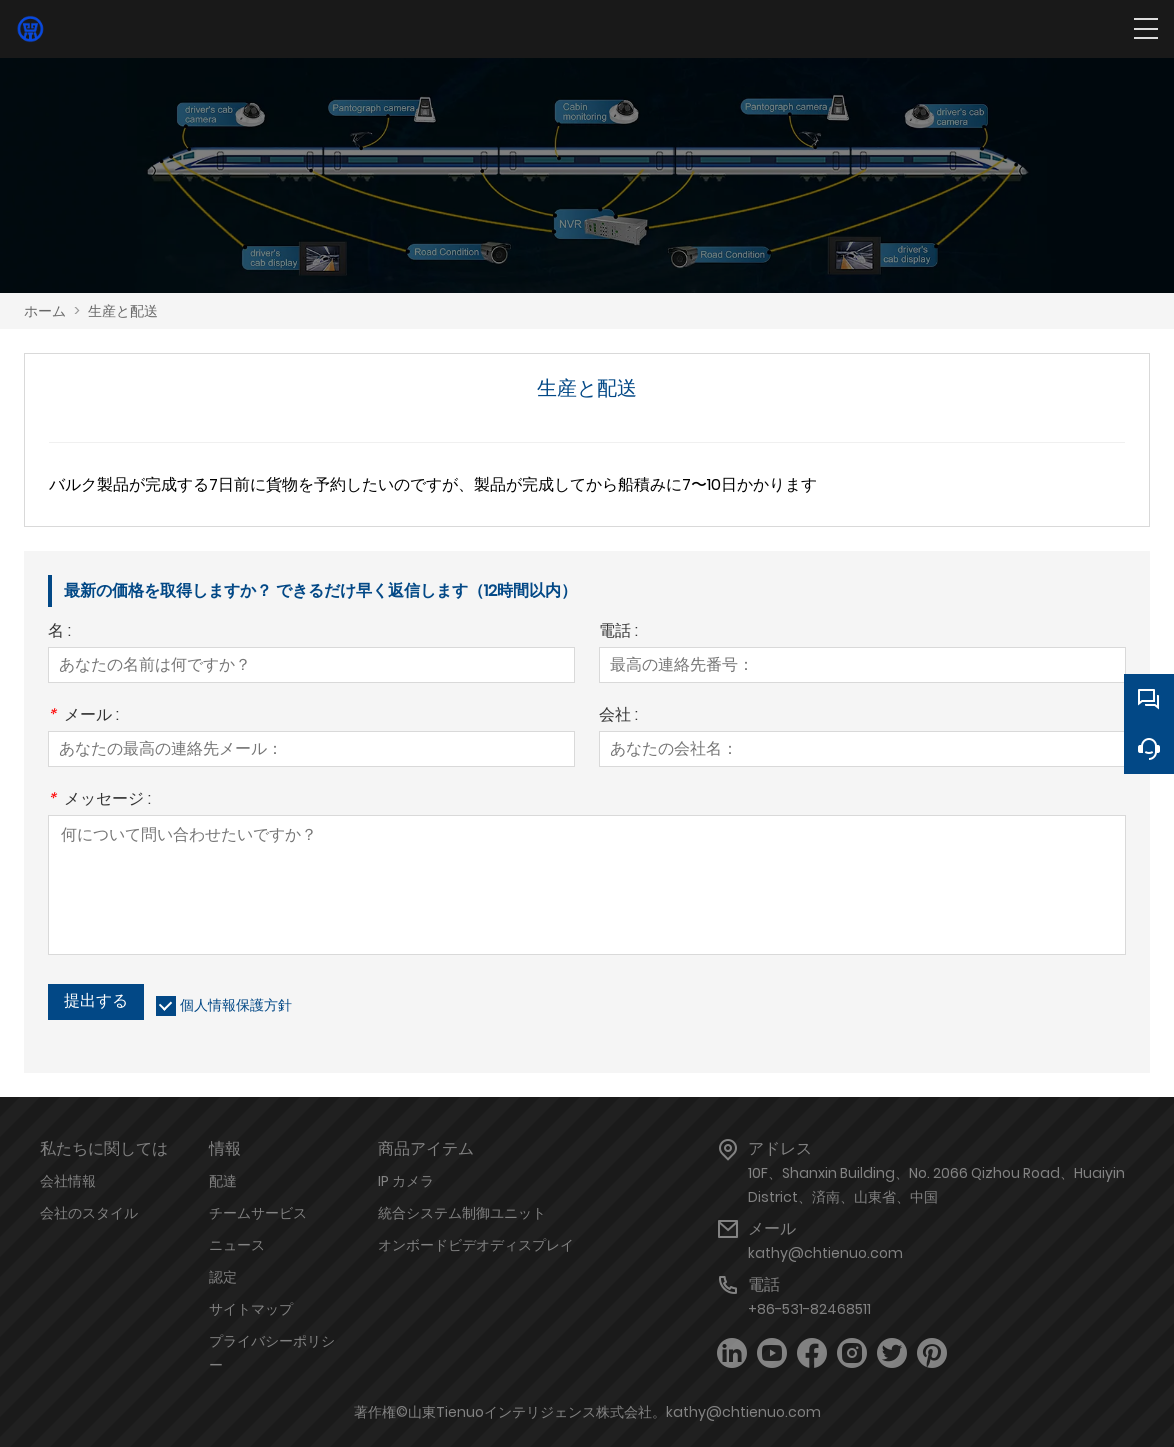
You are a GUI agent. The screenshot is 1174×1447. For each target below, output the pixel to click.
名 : (59, 632)
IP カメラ (406, 1181)
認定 (223, 1277)
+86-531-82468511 (809, 1309)
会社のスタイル (89, 1213)
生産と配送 (123, 311)
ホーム (45, 311)
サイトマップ (251, 1309)
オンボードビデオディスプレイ (476, 1245)
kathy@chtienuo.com (825, 1253)
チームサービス (258, 1213)
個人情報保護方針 (236, 1005)
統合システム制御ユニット (462, 1213)
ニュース (237, 1245)
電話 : (618, 632)
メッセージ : (99, 800)
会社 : (618, 716)
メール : (83, 716)
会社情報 (68, 1181)
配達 (223, 1181)
